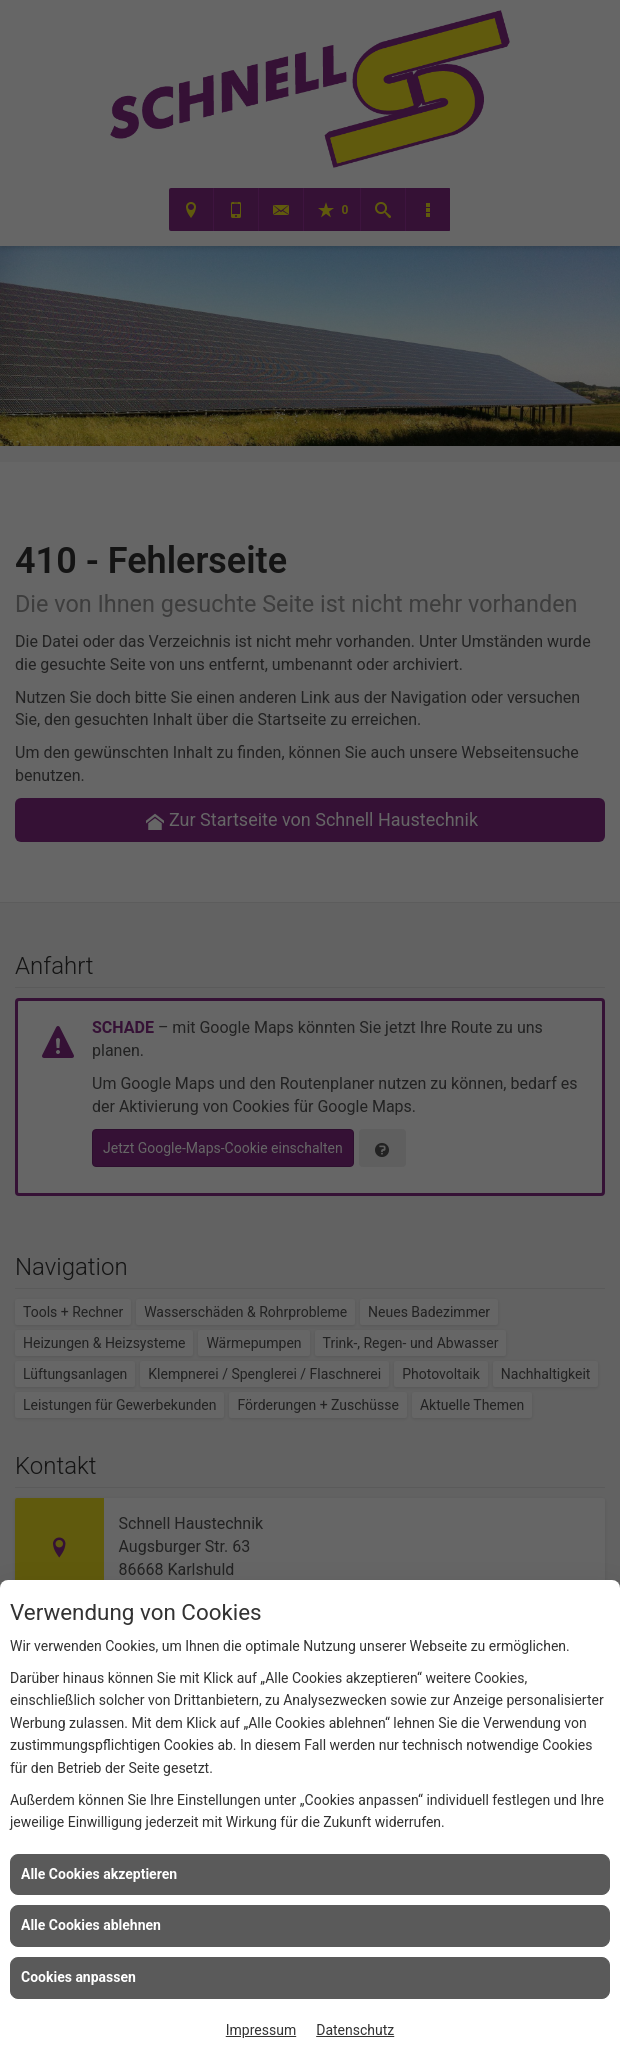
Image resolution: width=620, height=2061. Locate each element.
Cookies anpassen (78, 1977)
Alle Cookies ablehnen (91, 1925)
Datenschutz (355, 2030)
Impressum (261, 2030)
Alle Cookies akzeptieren (99, 1874)
